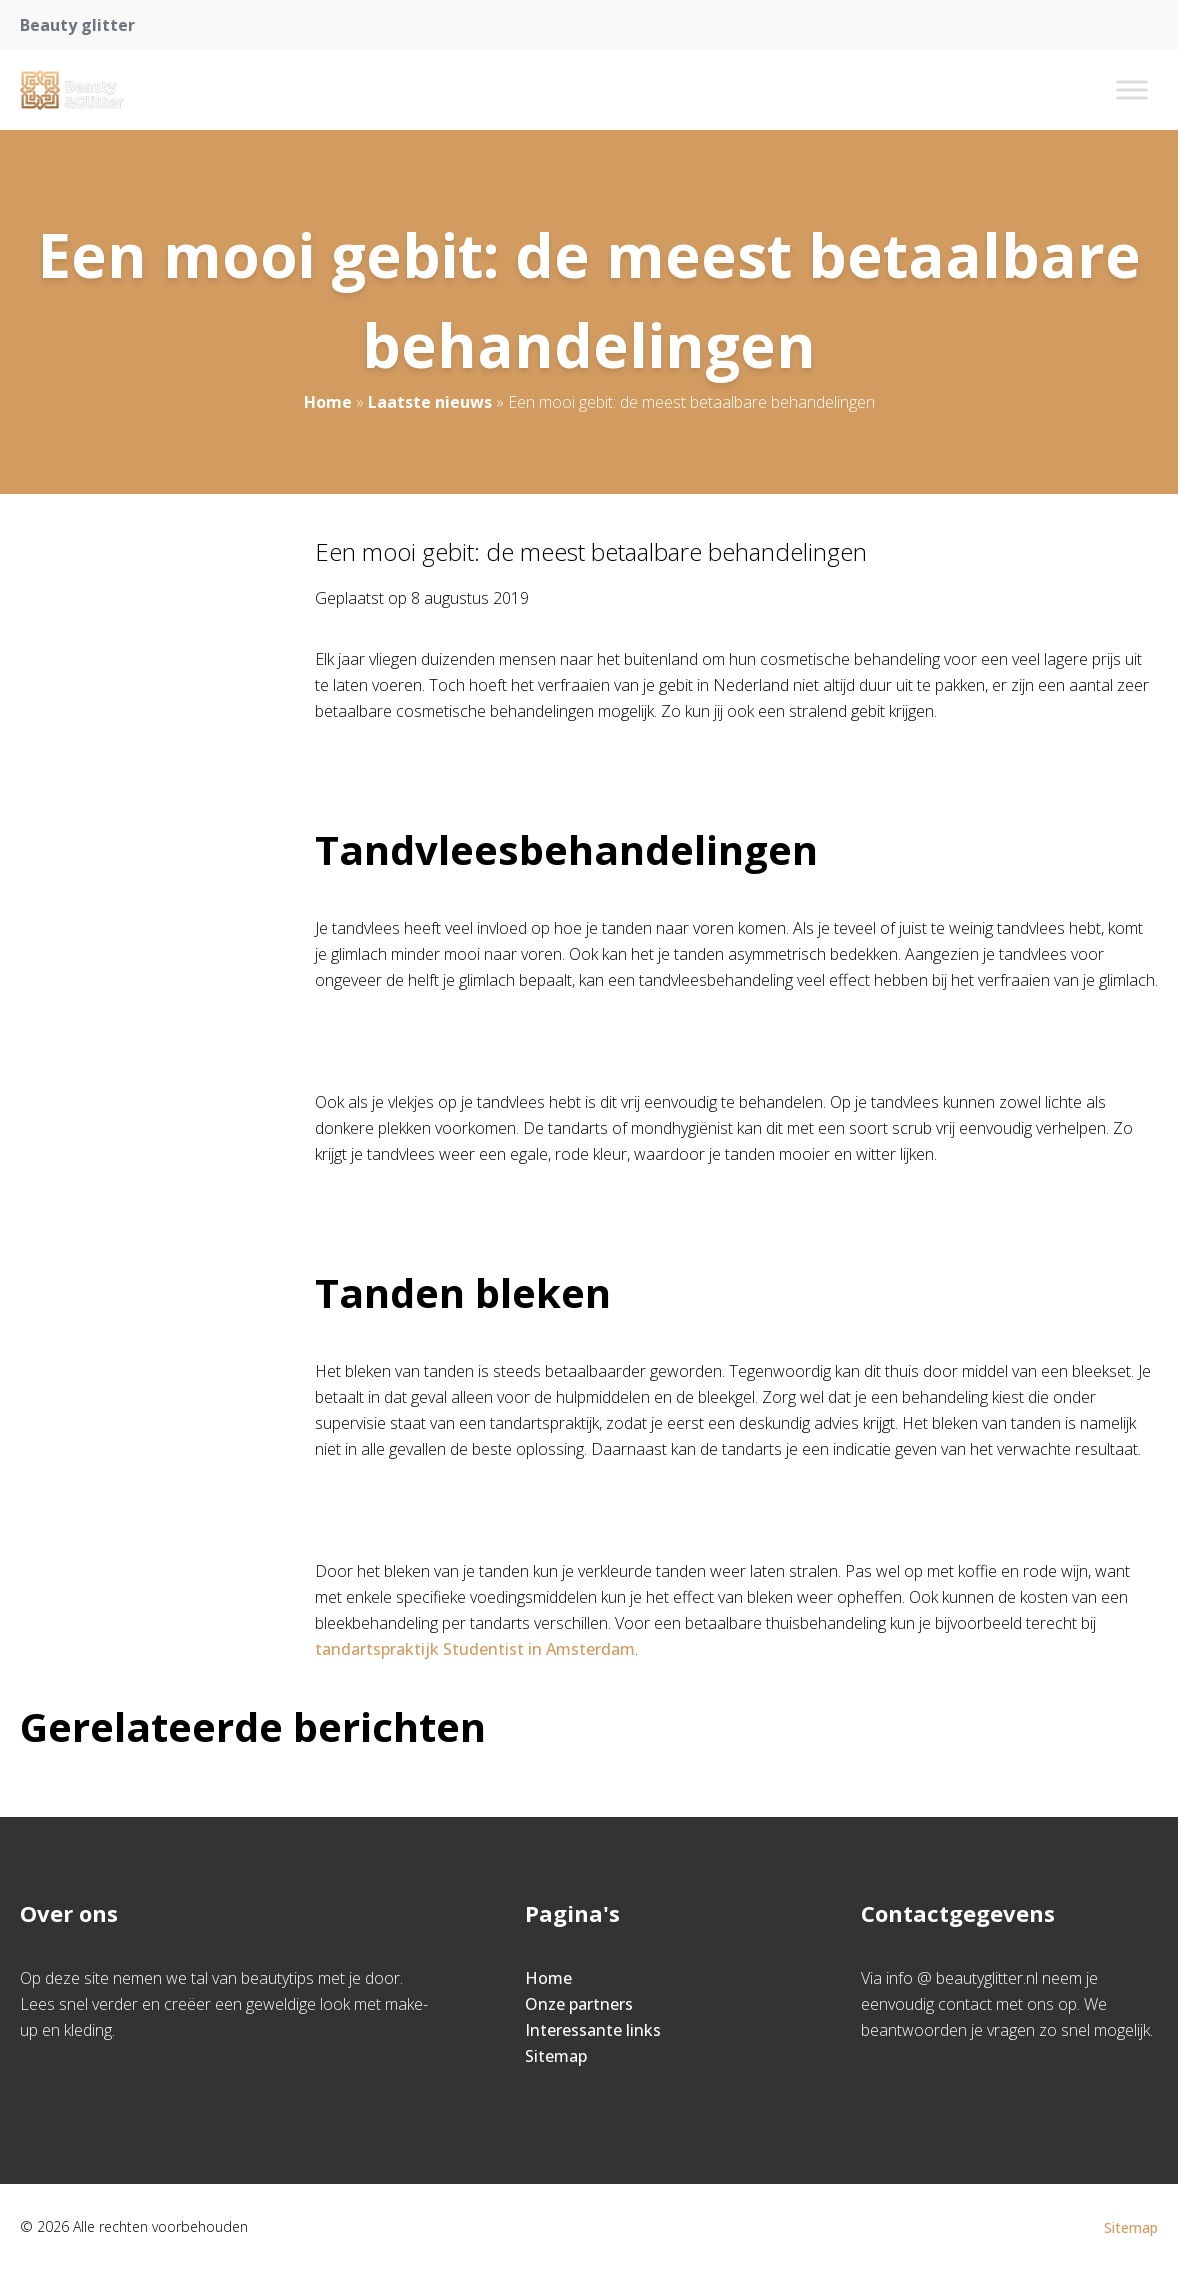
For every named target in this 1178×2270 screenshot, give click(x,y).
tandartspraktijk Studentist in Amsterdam (475, 1649)
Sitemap (556, 2056)
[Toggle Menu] (1132, 89)
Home (328, 402)
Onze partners (579, 2004)
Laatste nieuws (430, 402)
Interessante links (593, 2030)
